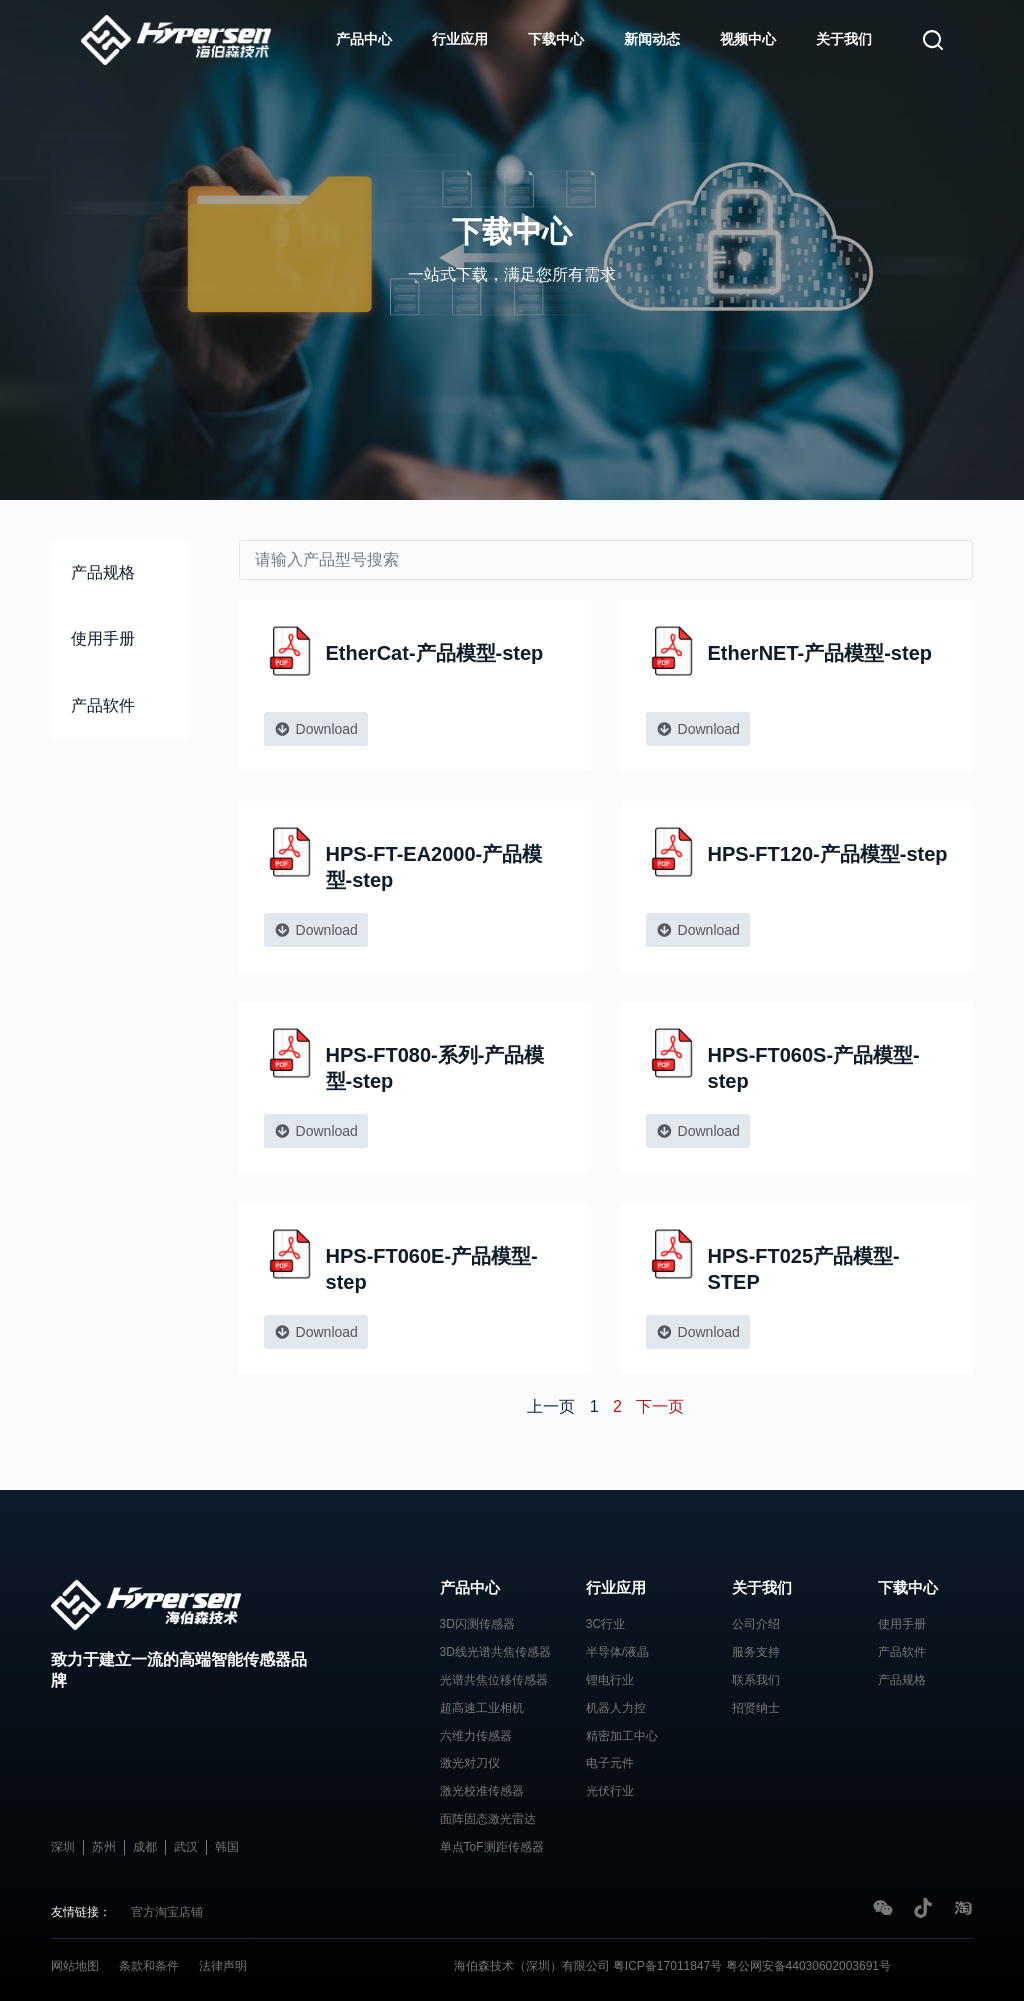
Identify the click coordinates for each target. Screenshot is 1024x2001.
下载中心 (556, 39)
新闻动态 (652, 39)
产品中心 (364, 39)
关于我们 (844, 39)
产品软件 (103, 705)
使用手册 (103, 638)
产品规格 (103, 572)
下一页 (660, 1406)
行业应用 (460, 39)
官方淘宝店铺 (167, 1912)
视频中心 (748, 39)
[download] (606, 560)
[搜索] (933, 40)
